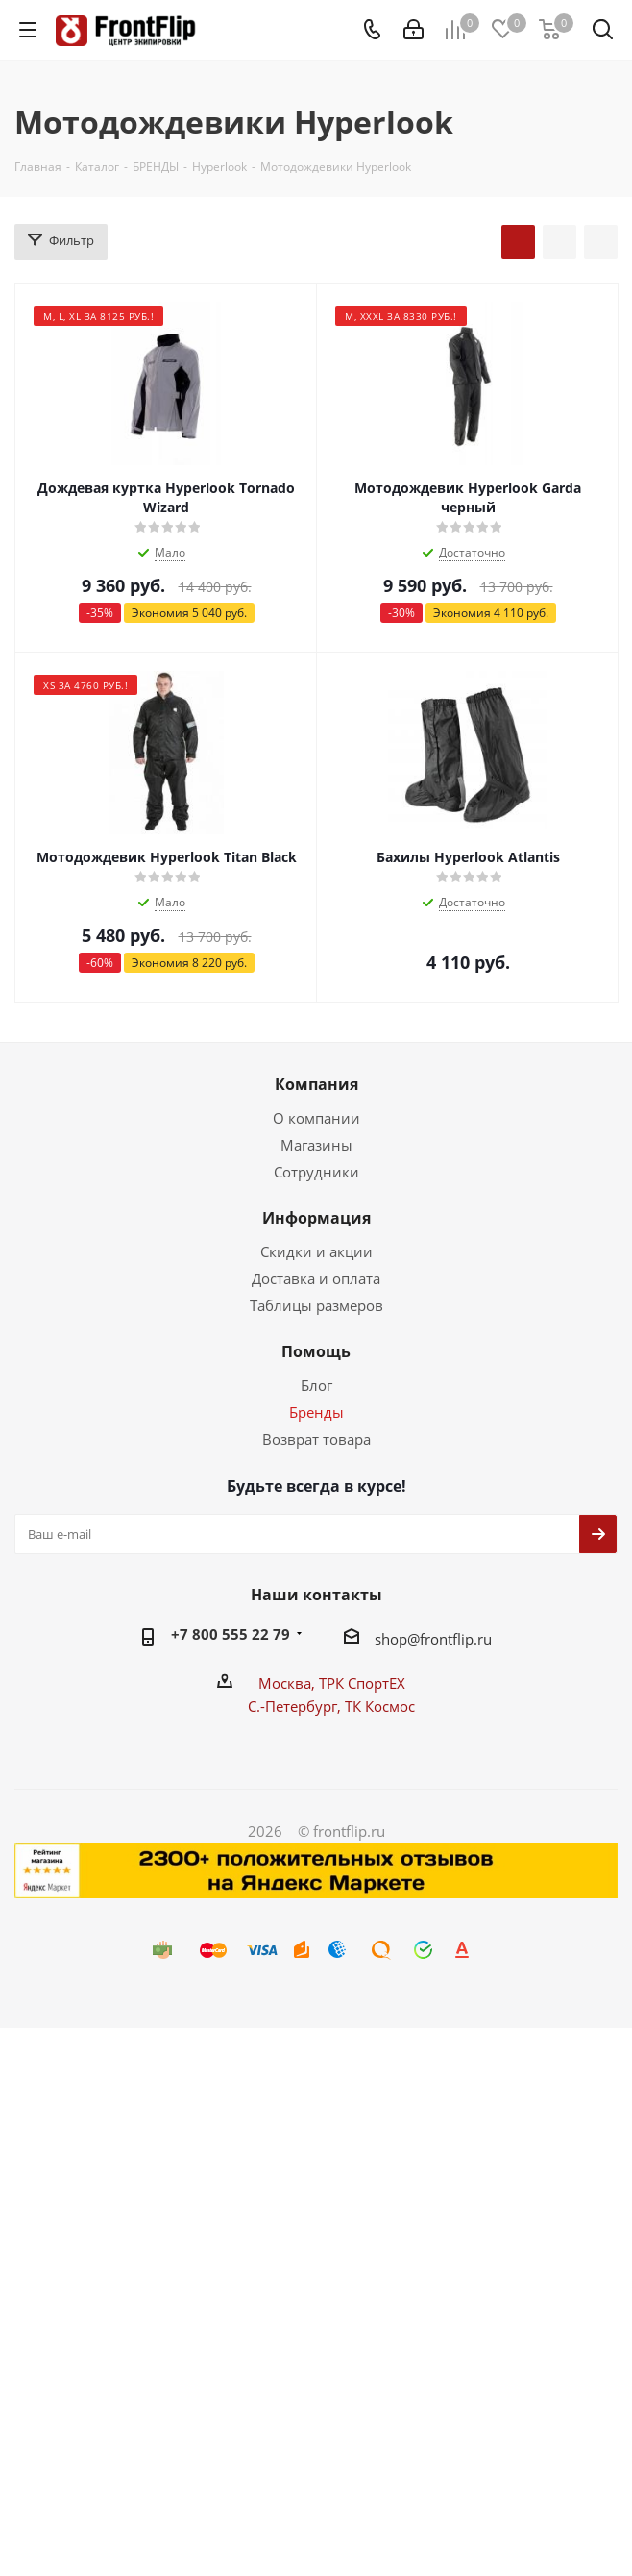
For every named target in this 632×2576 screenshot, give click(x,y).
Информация (316, 1217)
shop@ (397, 1638)
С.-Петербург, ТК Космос (331, 1706)
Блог (316, 1385)
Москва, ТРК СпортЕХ (331, 1683)
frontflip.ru (456, 1638)
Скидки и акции (316, 1251)
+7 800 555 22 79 (230, 1634)
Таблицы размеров (316, 1305)
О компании (316, 1117)
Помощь (316, 1351)
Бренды (316, 1412)
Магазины (316, 1144)
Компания (316, 1084)
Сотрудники (316, 1171)
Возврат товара (316, 1439)
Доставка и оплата (316, 1278)
